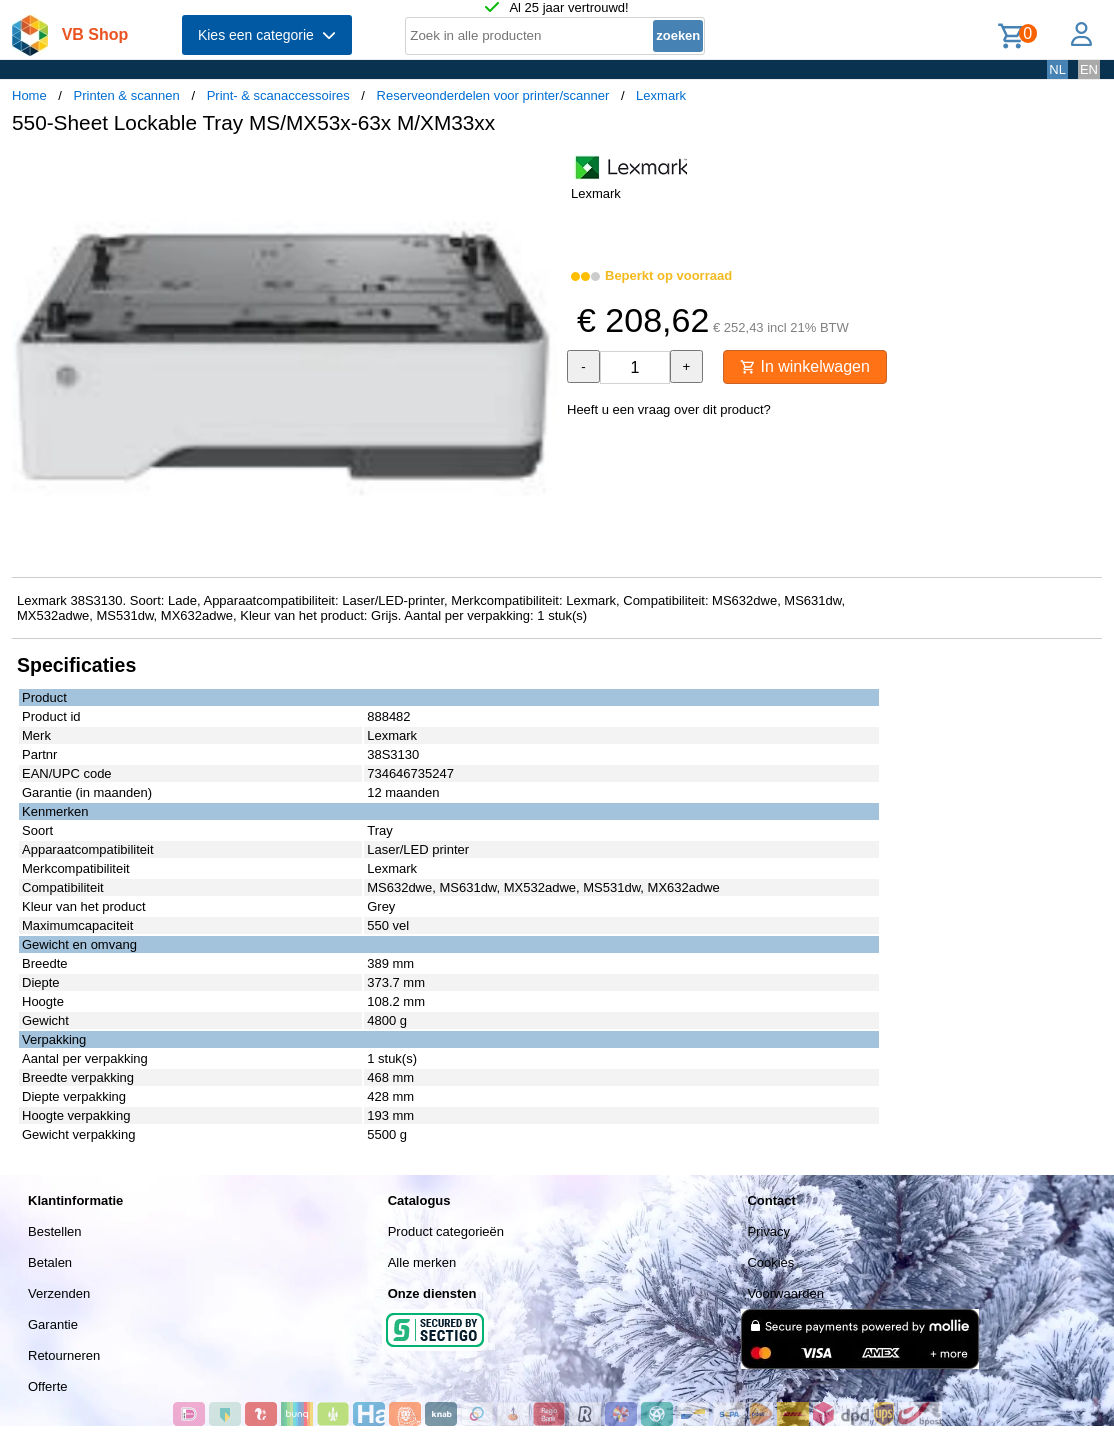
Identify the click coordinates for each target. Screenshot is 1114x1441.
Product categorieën (446, 1231)
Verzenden (59, 1293)
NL (1057, 69)
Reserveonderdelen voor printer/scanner (493, 95)
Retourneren (64, 1355)
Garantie (53, 1324)
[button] (539, 171)
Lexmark (661, 95)
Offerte (48, 1386)
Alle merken (422, 1262)
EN (1089, 69)
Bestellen (54, 1231)
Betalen (50, 1262)
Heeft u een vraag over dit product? (669, 409)
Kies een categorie (267, 35)
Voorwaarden (785, 1293)
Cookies (770, 1262)
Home (29, 95)
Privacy (768, 1231)
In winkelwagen (805, 366)
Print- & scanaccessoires (278, 95)
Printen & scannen (127, 95)
